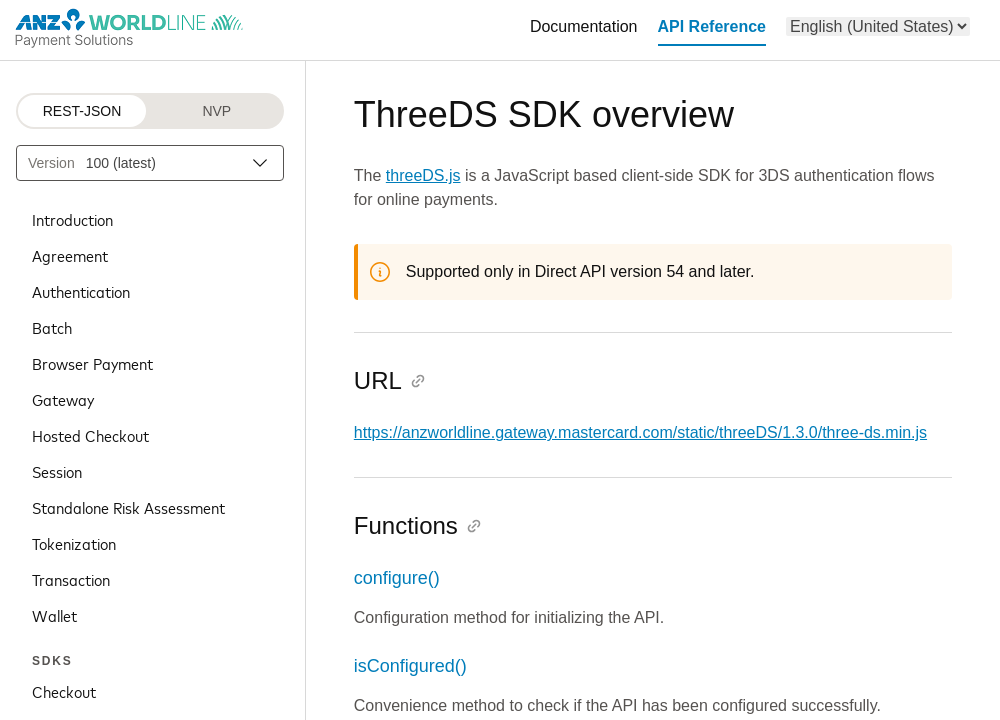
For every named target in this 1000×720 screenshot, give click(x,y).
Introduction (72, 219)
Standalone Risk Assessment (128, 507)
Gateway (63, 399)
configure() (397, 578)
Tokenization (74, 543)
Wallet (54, 615)
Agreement (70, 255)
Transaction (71, 579)
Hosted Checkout (90, 435)
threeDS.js (423, 175)
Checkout (64, 691)
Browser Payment (92, 363)
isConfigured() (410, 666)
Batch (52, 327)
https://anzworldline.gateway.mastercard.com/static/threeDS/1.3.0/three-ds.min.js (640, 432)
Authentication (81, 291)
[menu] (878, 26)
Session (57, 471)
